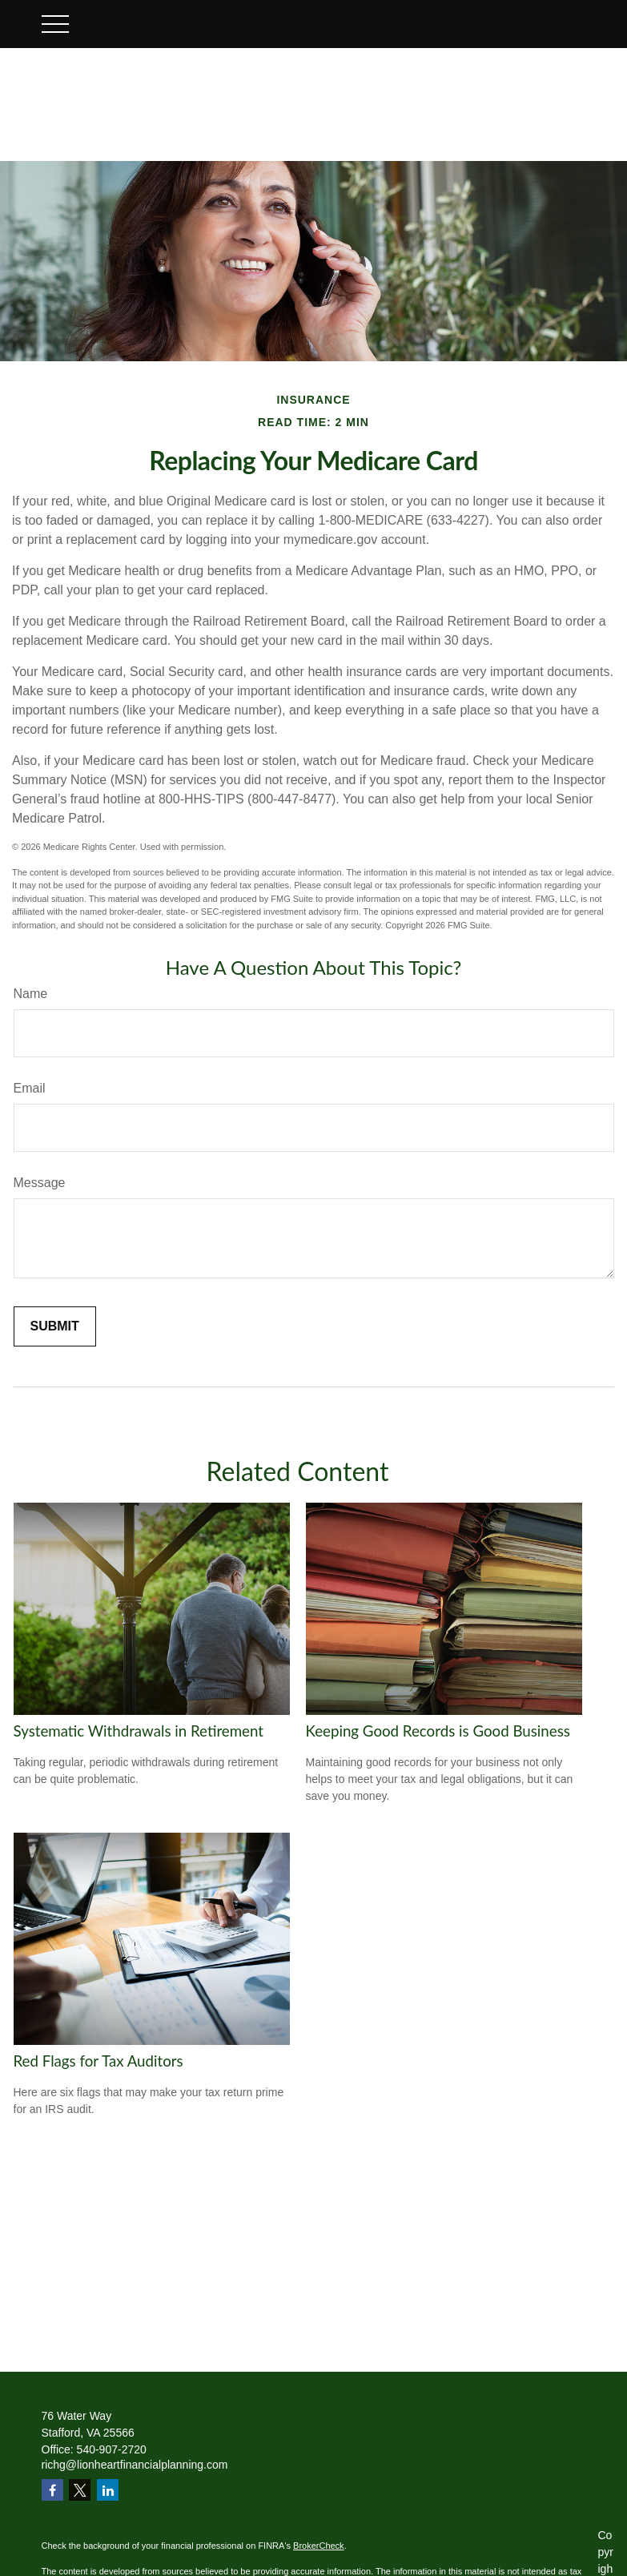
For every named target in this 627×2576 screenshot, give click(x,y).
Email (30, 1088)
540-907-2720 (112, 2449)
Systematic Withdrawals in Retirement (139, 1731)
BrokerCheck (318, 2545)
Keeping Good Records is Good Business (438, 1731)
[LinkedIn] (108, 2490)
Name (31, 993)
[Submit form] (55, 1326)
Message (40, 1182)
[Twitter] (79, 2490)
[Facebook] (52, 2490)
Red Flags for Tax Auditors (98, 2061)
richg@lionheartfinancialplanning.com (135, 2464)
